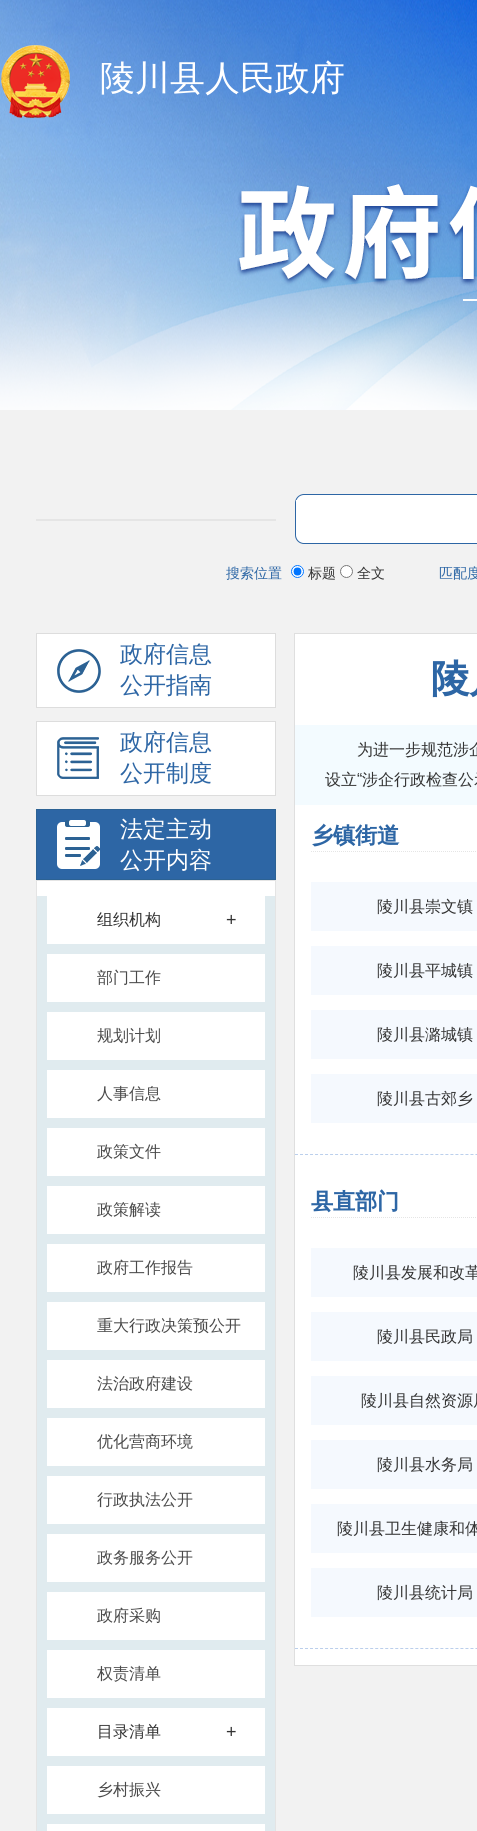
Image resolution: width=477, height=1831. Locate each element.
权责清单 (129, 1673)
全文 (362, 573)
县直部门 (355, 1201)
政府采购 (129, 1615)
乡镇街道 (355, 835)
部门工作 (129, 977)
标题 (315, 573)
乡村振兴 (129, 1789)
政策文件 (129, 1151)
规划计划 (129, 1035)
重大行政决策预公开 (169, 1325)
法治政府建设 (145, 1383)
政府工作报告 (145, 1267)
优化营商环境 (145, 1441)
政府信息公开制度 (134, 763)
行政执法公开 (145, 1499)
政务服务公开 (145, 1557)
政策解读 (129, 1209)
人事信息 (129, 1093)
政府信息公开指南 (134, 675)
